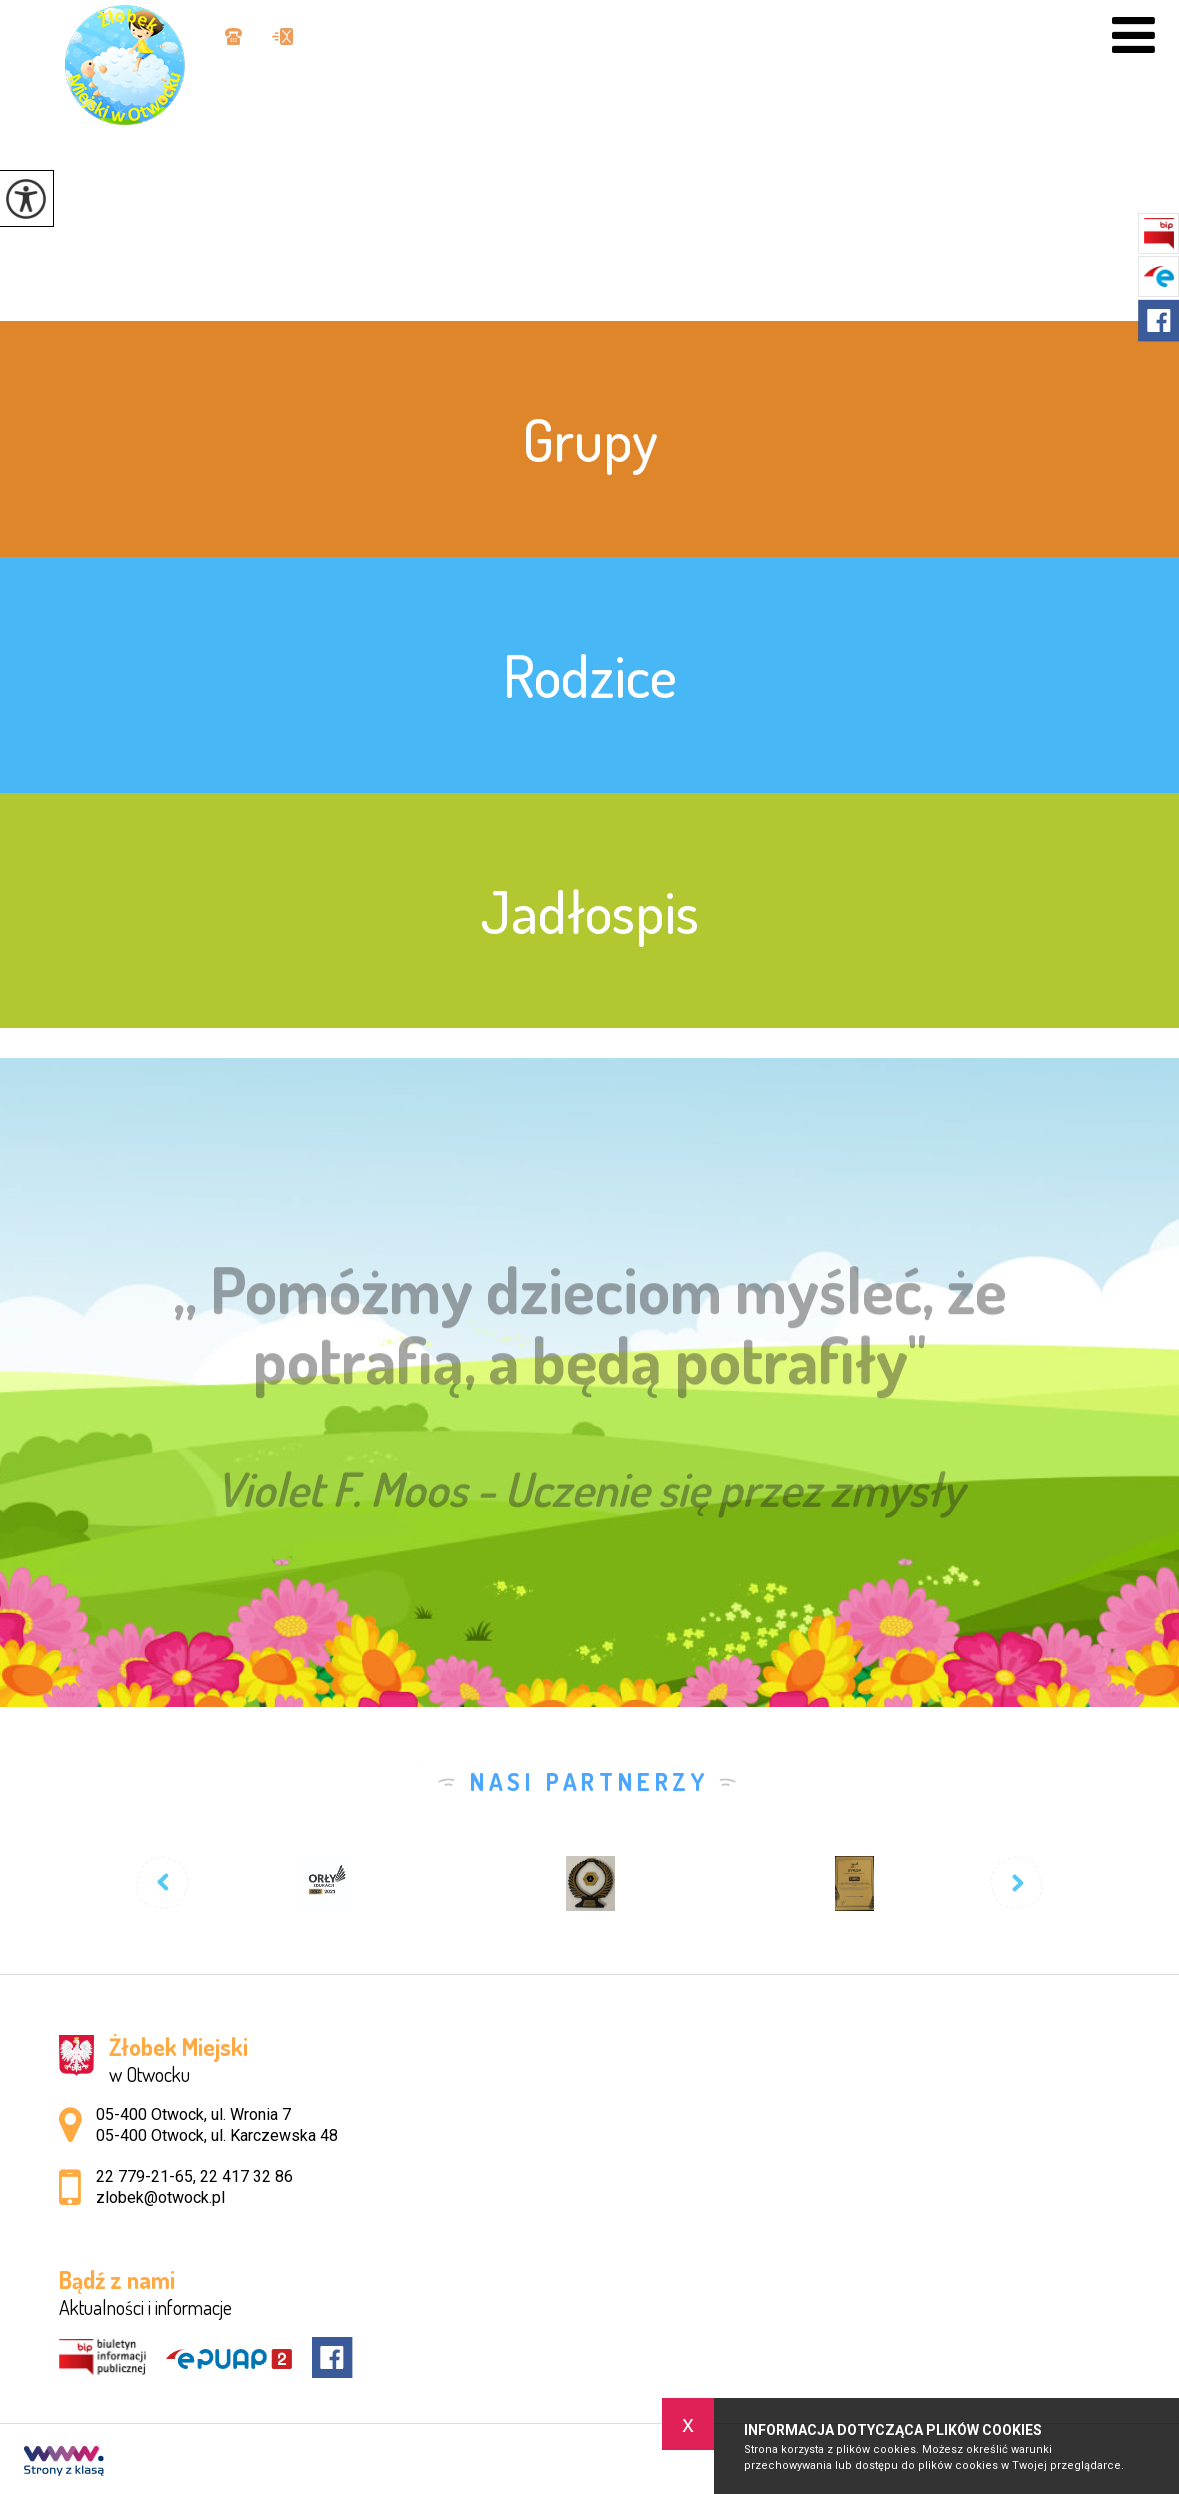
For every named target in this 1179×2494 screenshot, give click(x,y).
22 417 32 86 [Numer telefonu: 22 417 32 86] (246, 2176)
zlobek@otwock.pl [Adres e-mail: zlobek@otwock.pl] (160, 2197)
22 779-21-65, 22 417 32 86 (233, 36)
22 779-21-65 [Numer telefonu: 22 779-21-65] (144, 2176)
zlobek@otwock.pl (282, 36)
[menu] (1133, 35)
